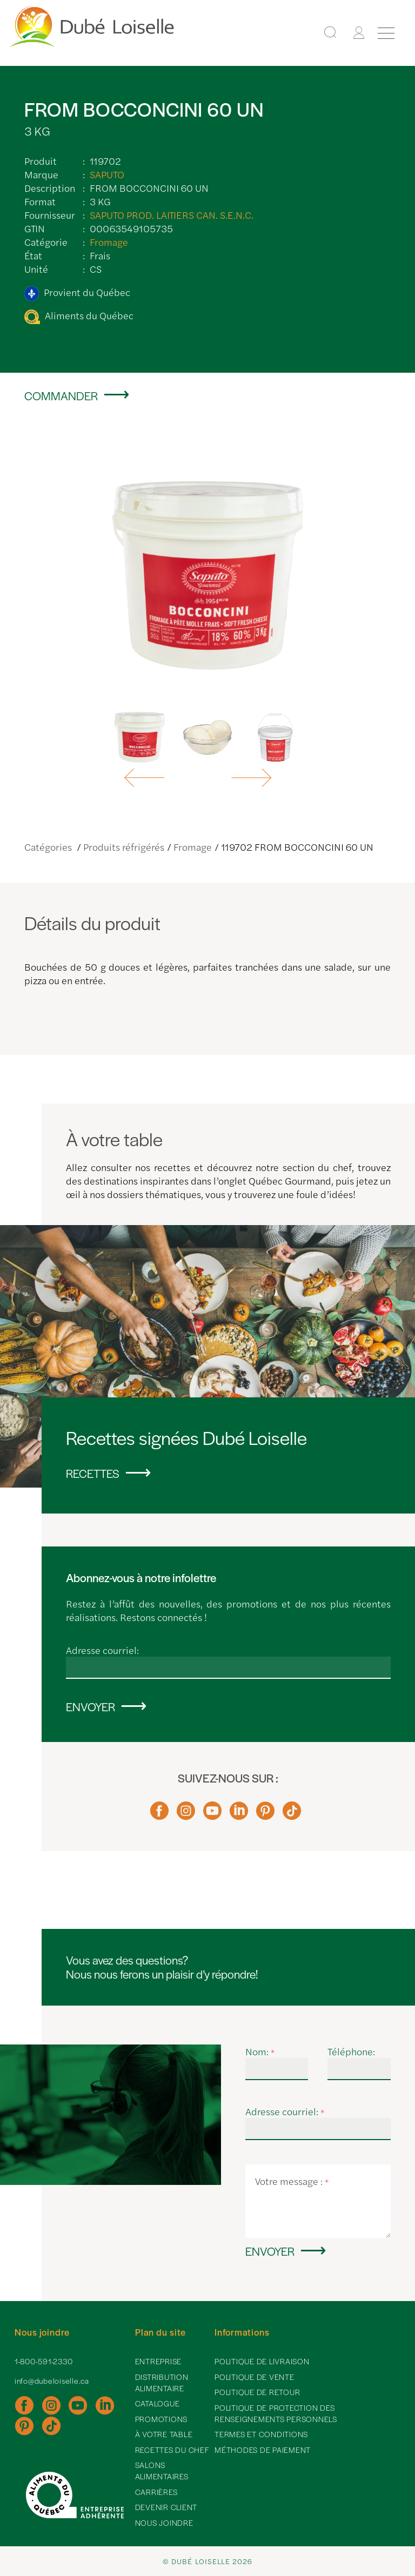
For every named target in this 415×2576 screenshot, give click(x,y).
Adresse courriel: (102, 1650)
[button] (145, 778)
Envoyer (90, 1706)
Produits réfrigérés (123, 846)
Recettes (92, 1473)
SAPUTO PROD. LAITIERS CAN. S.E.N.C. (171, 214)
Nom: (260, 2051)
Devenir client (166, 2506)
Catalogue (157, 2403)
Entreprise (158, 2361)
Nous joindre (164, 2522)
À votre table (164, 2434)
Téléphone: (351, 2051)
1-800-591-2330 (44, 2361)
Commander (61, 395)
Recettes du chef (172, 2449)
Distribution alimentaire (162, 2382)
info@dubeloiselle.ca (52, 2380)
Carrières (156, 2491)
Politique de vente (254, 2376)
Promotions (161, 2418)
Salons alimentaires (162, 2470)
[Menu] (385, 33)
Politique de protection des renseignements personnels (276, 2413)
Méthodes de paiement (263, 2449)
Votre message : (292, 2181)
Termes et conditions (261, 2434)
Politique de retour (257, 2391)
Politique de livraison (262, 2361)
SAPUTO (107, 174)
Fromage (109, 241)
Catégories (49, 846)
